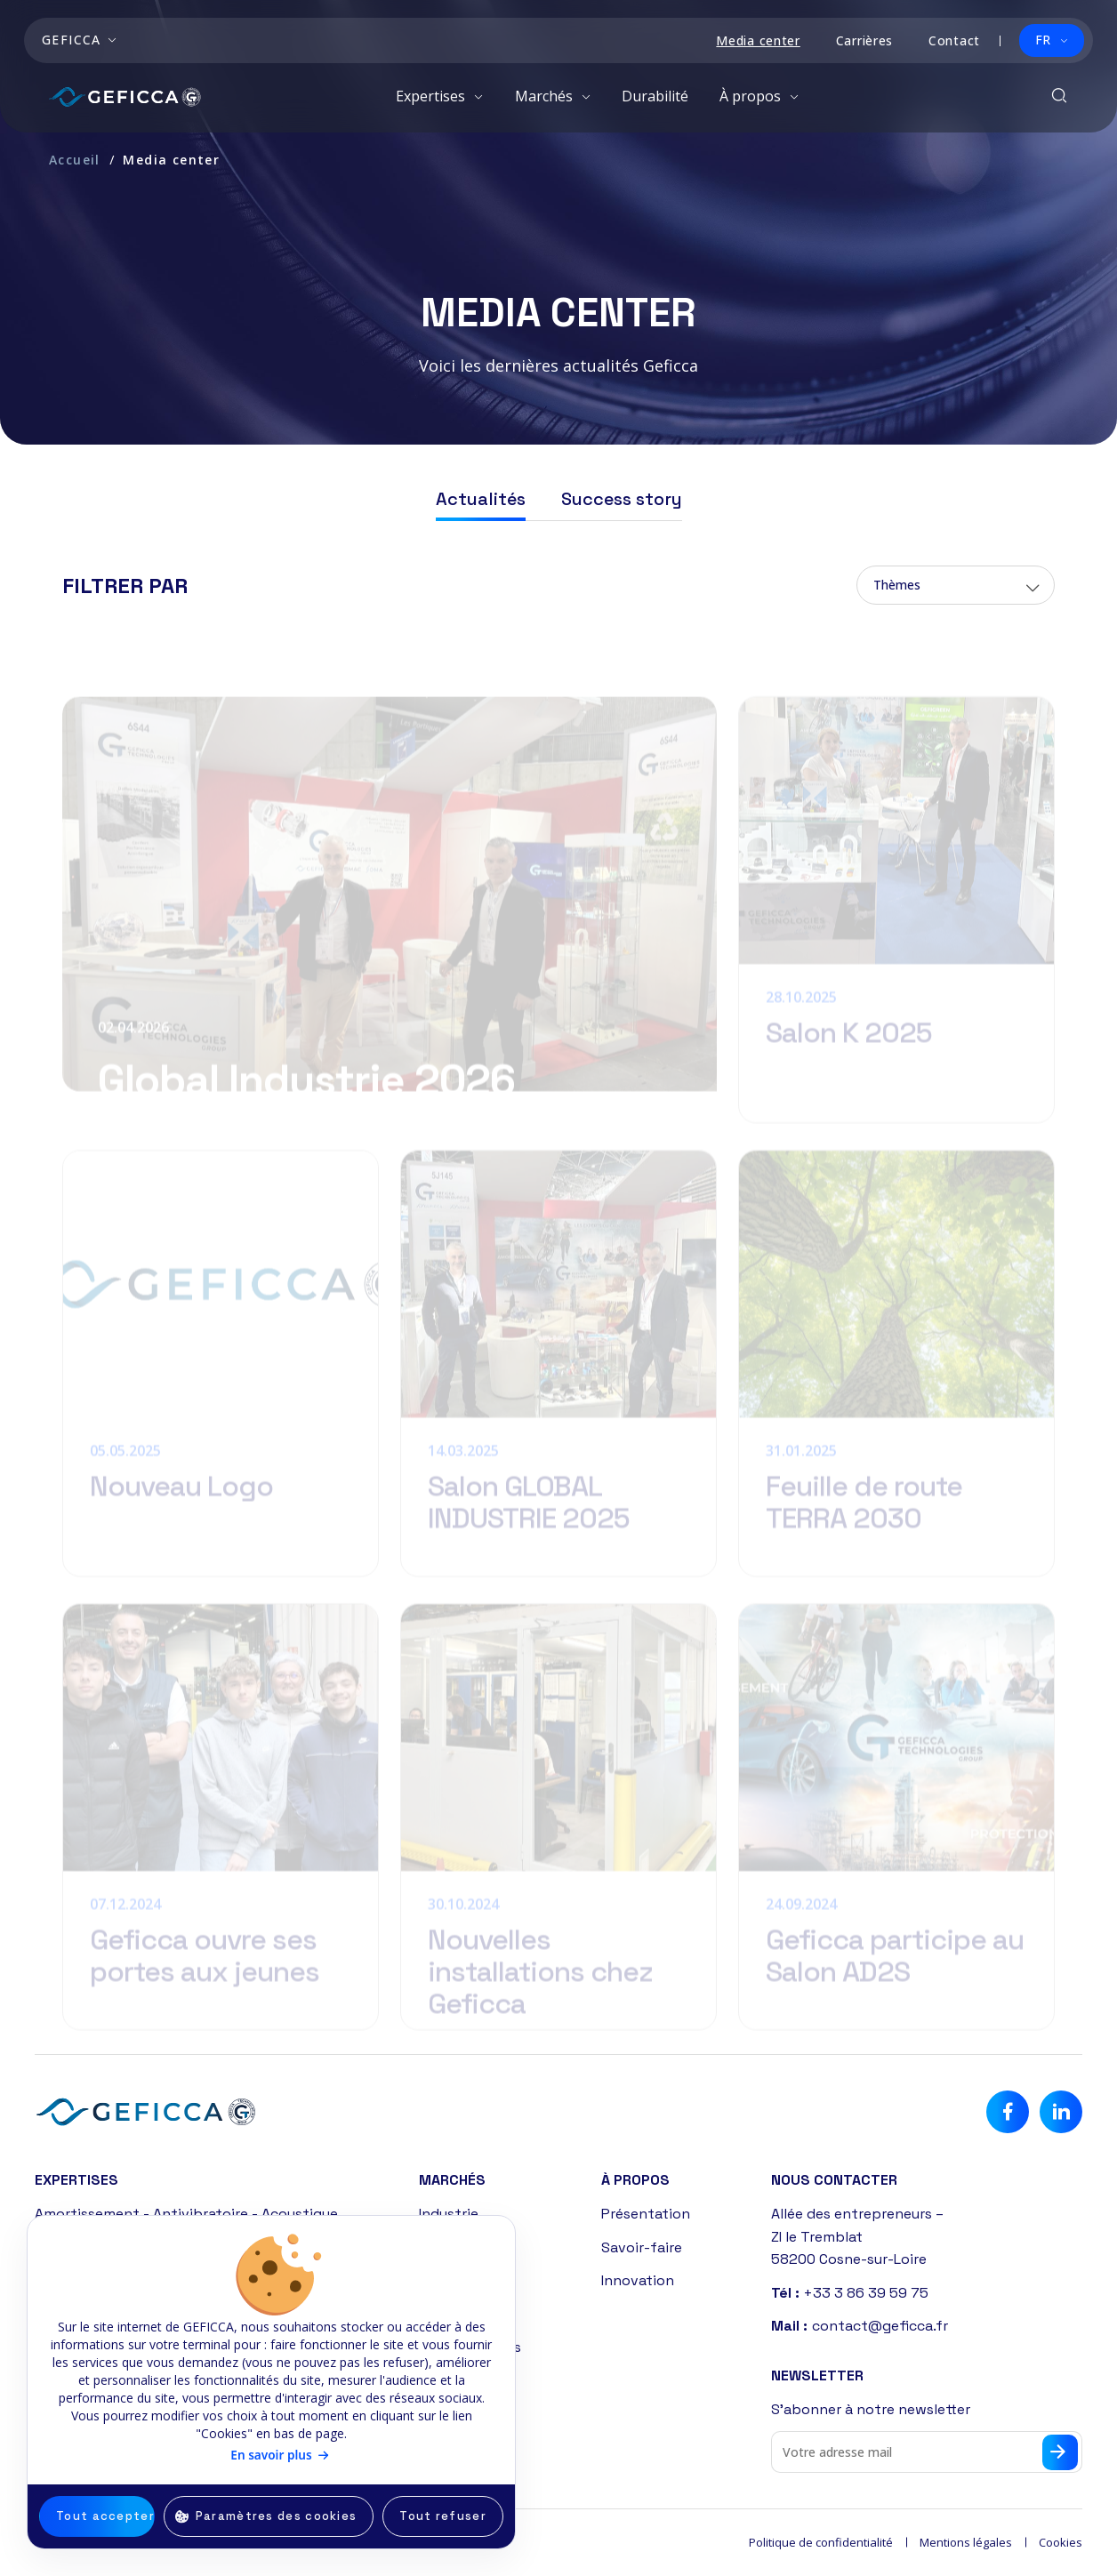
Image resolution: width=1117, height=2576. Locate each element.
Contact (954, 40)
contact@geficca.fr (880, 2325)
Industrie (448, 2213)
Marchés (545, 96)
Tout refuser (442, 2516)
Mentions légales (966, 2542)
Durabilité (655, 96)
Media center (758, 40)
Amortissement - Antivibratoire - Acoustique (186, 2213)
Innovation (637, 2280)
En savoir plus (270, 2454)
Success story (621, 500)
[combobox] (955, 586)
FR (1042, 39)
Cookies (1060, 2542)
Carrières (864, 40)
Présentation (645, 2213)
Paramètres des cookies (277, 2516)
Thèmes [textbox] (896, 586)
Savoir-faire (641, 2247)
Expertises (432, 96)
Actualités (481, 500)
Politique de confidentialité (821, 2542)
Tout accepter (105, 2516)
